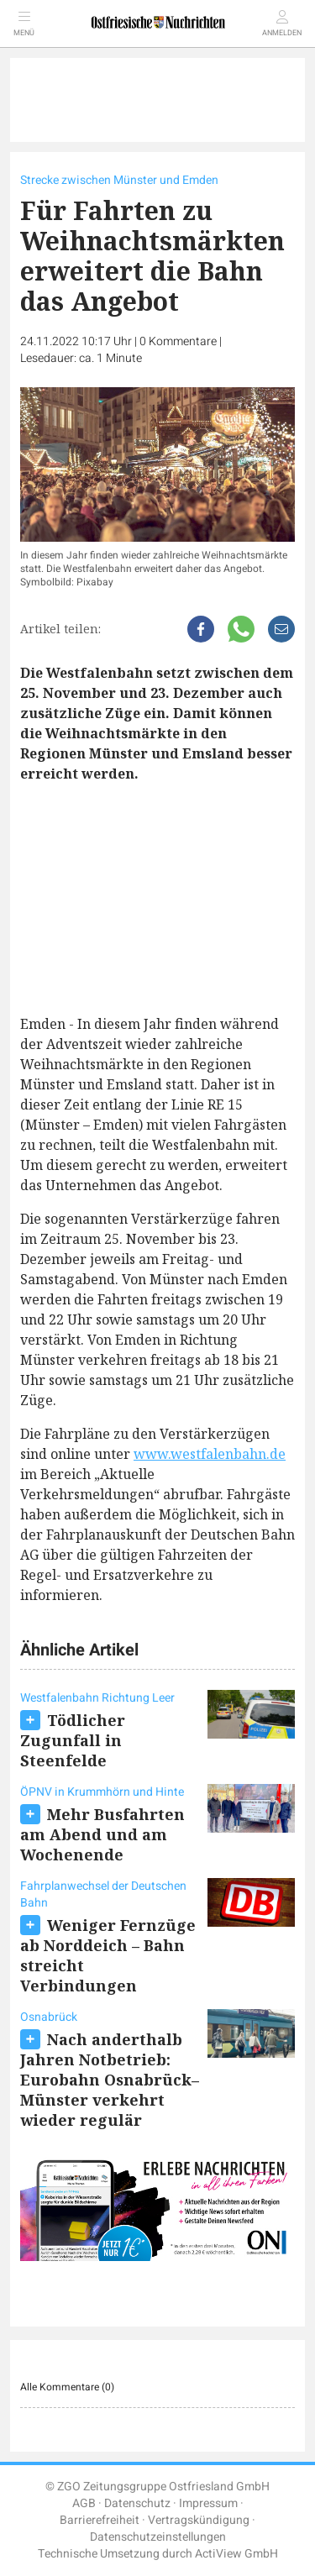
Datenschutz (137, 2503)
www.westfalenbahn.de (210, 1454)
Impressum (208, 2503)
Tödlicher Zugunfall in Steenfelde (72, 1740)
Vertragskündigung (198, 2520)
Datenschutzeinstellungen (158, 2537)
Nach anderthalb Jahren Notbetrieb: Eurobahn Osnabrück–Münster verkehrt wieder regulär (109, 2079)
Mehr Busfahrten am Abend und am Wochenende (102, 1834)
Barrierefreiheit (99, 2520)
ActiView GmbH (236, 2554)
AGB (84, 2503)
